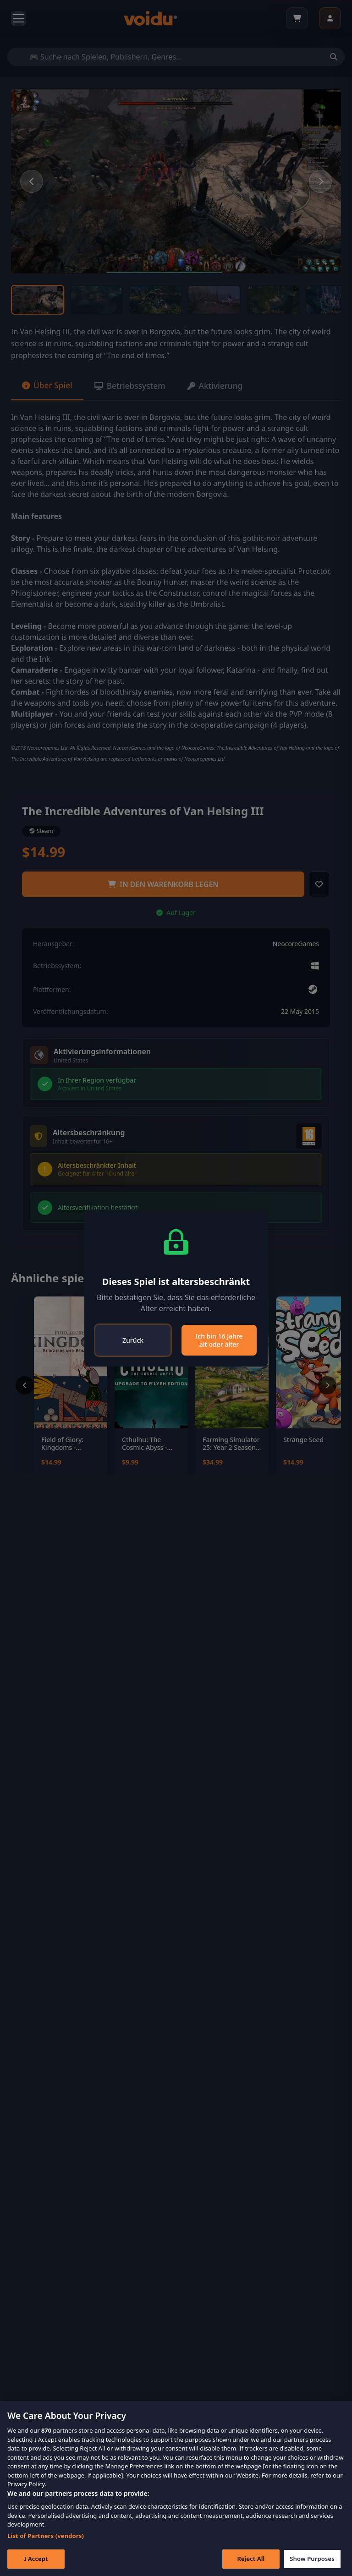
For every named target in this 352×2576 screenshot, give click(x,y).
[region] (176, 2488)
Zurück (132, 1340)
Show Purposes (310, 2558)
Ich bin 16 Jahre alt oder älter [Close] (218, 1340)
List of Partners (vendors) (45, 2536)
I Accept (36, 2558)
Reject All (247, 2558)
